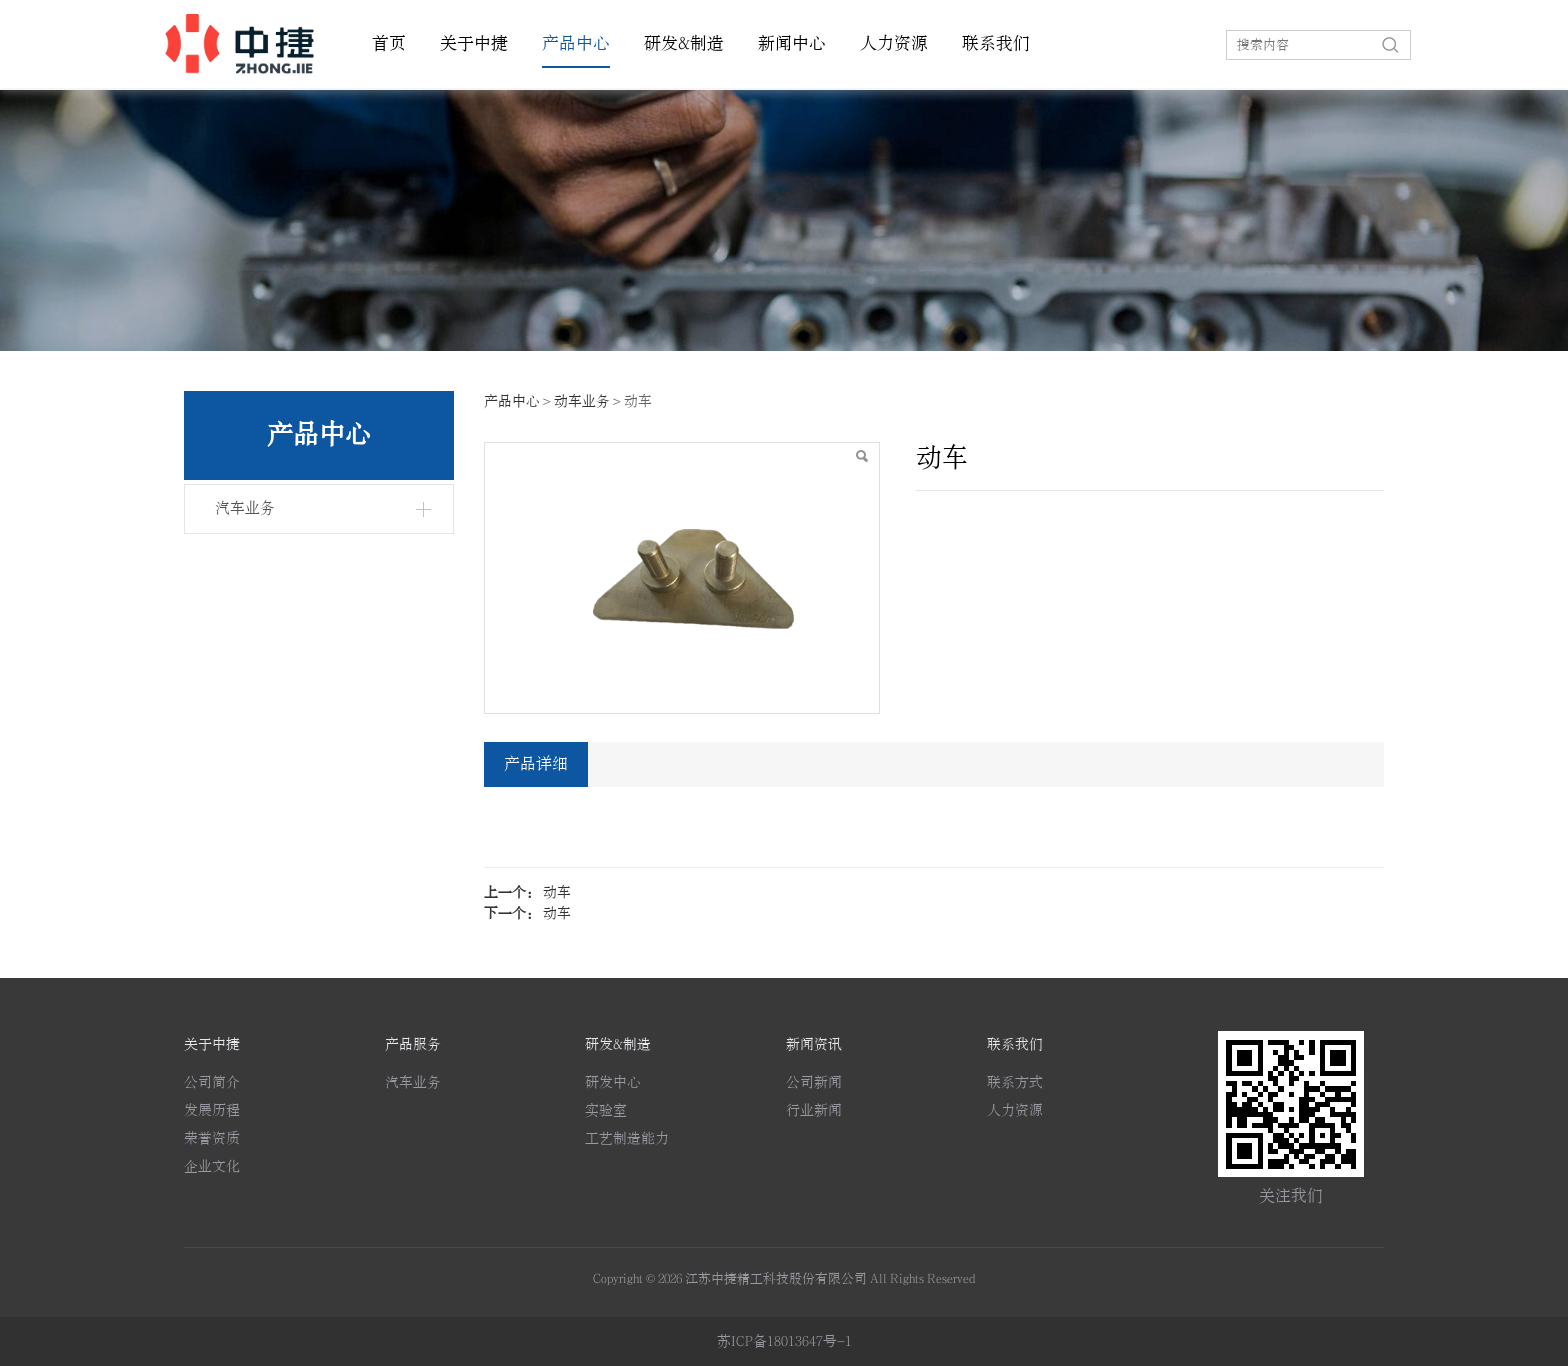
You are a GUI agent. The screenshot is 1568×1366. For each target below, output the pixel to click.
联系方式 (1015, 1082)
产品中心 (576, 44)
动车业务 (582, 401)
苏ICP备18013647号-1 (784, 1341)
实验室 (606, 1110)
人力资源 (894, 44)
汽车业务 (245, 508)
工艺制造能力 (627, 1138)
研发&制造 (684, 44)
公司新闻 (814, 1082)
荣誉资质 (212, 1138)
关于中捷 (474, 44)
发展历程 (212, 1110)
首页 (389, 44)
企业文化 (212, 1166)
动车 (557, 892)
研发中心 (613, 1082)
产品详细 (536, 764)
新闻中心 (792, 44)
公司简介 (212, 1082)
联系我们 (996, 44)
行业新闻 (814, 1110)
